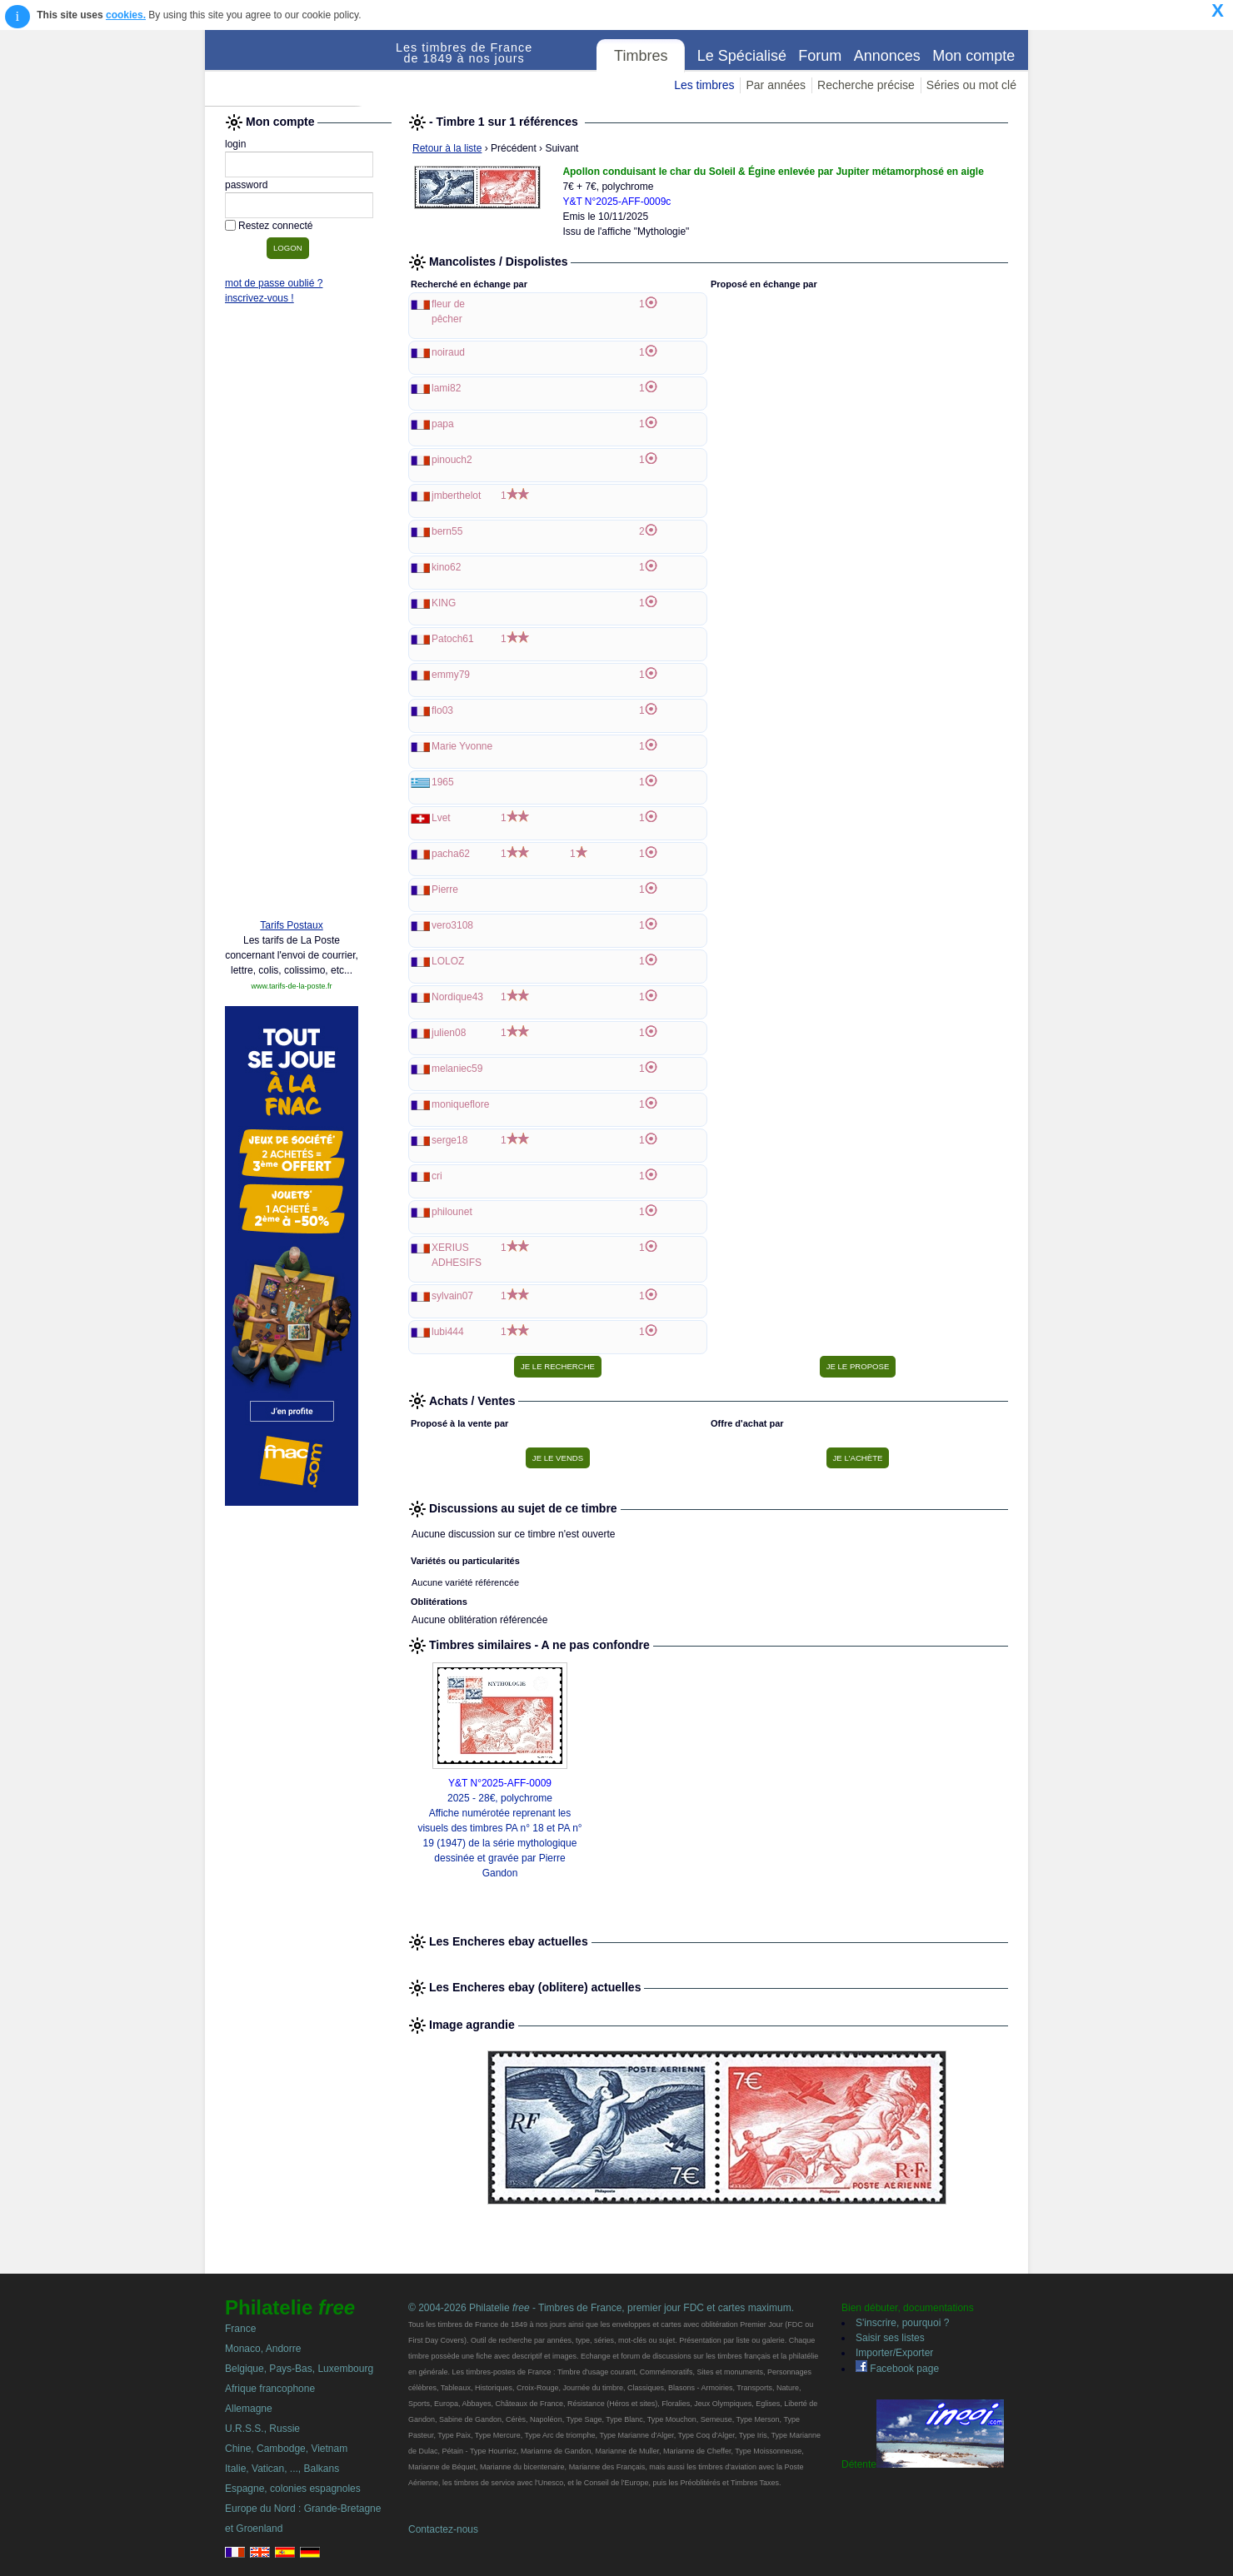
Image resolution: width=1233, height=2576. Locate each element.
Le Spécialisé (741, 55)
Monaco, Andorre (263, 2348)
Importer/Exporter (894, 2353)
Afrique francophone (270, 2388)
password (246, 185)
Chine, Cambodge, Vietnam (286, 2448)
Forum (819, 55)
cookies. (126, 15)
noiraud (448, 352)
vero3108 (452, 925)
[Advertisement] (291, 651)
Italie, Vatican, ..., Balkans (282, 2468)
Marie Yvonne (462, 746)
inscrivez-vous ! (259, 298)
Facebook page (897, 2368)
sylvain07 (452, 1296)
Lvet (441, 818)
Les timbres (704, 85)
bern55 (447, 531)
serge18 (449, 1140)
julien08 (449, 1033)
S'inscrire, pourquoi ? (902, 2323)
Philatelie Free (301, 68)
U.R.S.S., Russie (262, 2428)
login (235, 144)
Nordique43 (457, 997)
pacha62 (451, 853)
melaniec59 (457, 1068)
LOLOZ (448, 961)
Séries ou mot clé (971, 85)
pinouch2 (452, 460)
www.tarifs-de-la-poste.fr (291, 986)
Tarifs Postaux (291, 925)
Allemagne (248, 2408)
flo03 (442, 710)
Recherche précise (866, 85)
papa (443, 424)
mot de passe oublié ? (273, 283)
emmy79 (451, 674)
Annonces (887, 55)
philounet (452, 1212)
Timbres (640, 55)
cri (437, 1176)
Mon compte (973, 55)
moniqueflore (460, 1104)
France (240, 2328)
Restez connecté (275, 226)
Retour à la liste (447, 148)
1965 (443, 782)
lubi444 (448, 1332)
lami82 (446, 388)
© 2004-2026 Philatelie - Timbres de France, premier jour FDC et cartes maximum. (601, 2308)
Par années (776, 85)
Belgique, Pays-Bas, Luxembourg (299, 2368)
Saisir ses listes (890, 2338)
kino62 (446, 567)
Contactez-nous (443, 2529)
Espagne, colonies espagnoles (293, 2488)
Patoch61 (453, 639)
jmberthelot (456, 495)
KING (444, 603)
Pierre (445, 889)
